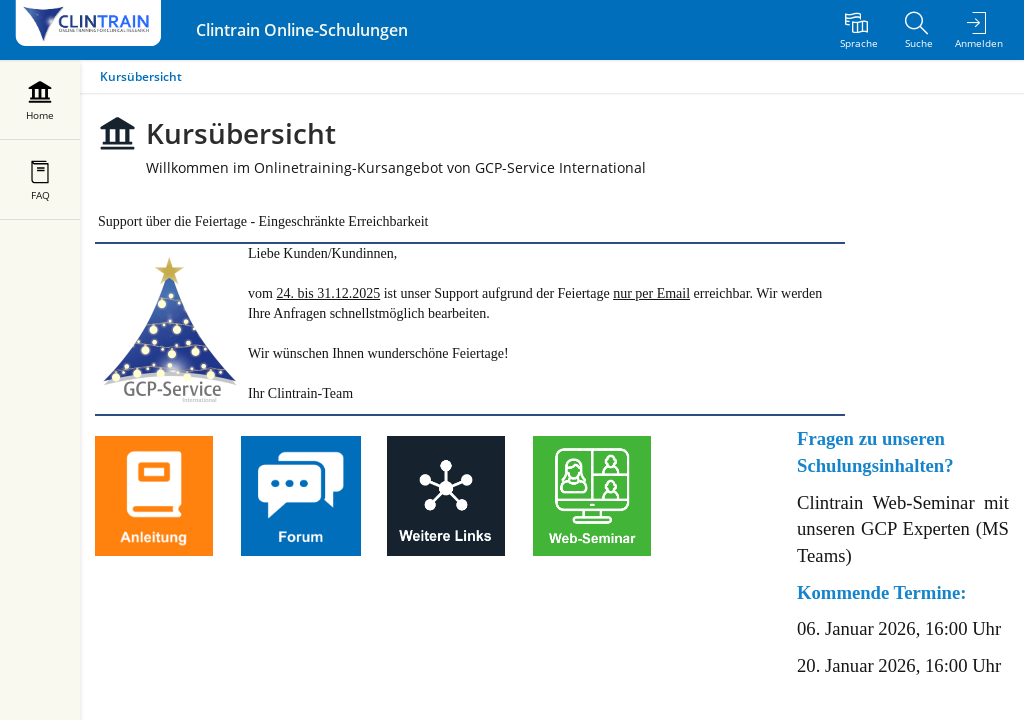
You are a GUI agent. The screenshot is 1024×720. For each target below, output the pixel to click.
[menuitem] (859, 30)
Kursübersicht (141, 76)
